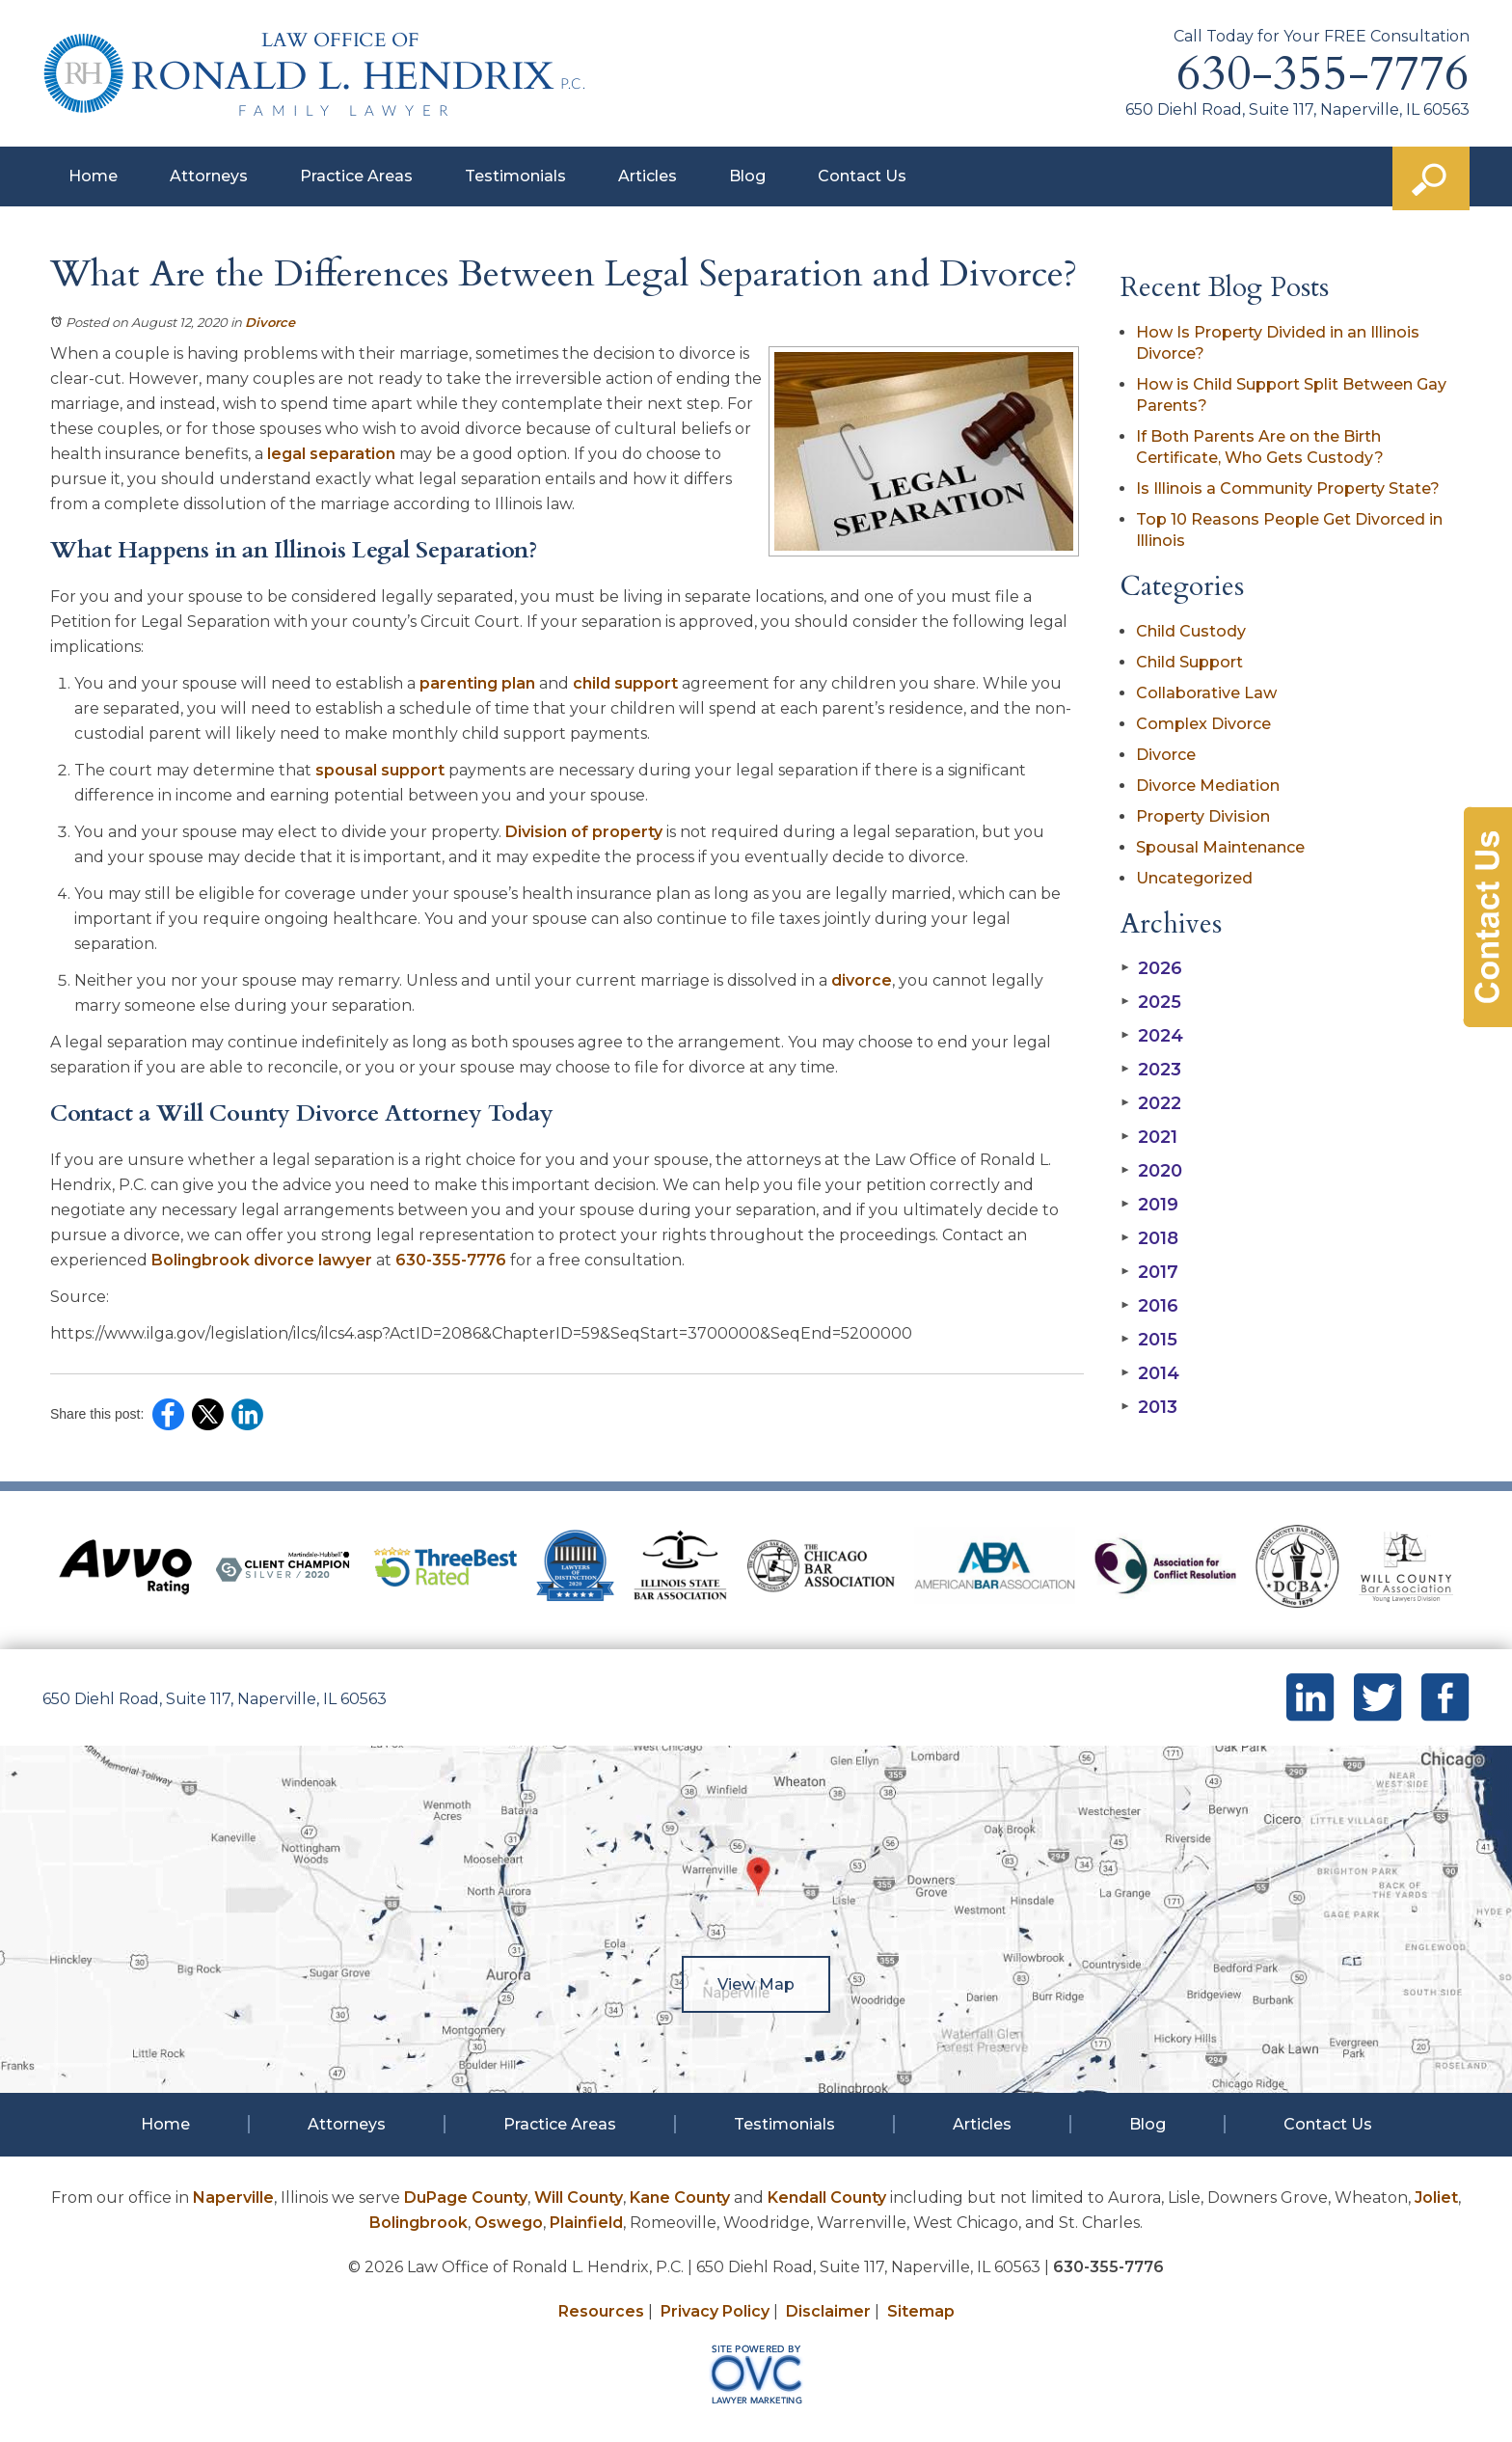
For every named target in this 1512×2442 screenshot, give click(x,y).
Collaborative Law (1206, 693)
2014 (1149, 1373)
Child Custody (1191, 631)
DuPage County (465, 2197)
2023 (1150, 1069)
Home (93, 176)
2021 (1148, 1137)
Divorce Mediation (1208, 785)
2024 (1151, 1035)
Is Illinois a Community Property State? (1288, 488)
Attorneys (209, 176)
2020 (1151, 1170)
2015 (1148, 1339)
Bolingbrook (418, 2222)
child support (625, 683)
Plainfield (586, 2222)
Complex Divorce (1203, 724)
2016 (1149, 1306)
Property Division (1203, 816)
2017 (1149, 1272)
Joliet (1436, 2197)
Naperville (233, 2197)
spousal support (380, 770)
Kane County (680, 2197)
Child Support (1189, 662)
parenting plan (477, 683)
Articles (647, 176)
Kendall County (827, 2197)
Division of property (583, 832)
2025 (1150, 1002)
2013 (1148, 1407)
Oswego (508, 2222)
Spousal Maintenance (1220, 847)
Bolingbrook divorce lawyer (261, 1260)
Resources (601, 2311)
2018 (1149, 1238)
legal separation (331, 454)
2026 (1151, 968)
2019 (1149, 1204)
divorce (861, 980)
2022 (1150, 1103)
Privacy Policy (715, 2311)
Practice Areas (356, 176)
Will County (578, 2197)
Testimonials (515, 176)
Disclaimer (828, 2311)
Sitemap (921, 2311)
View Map (756, 1984)
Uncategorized (1194, 878)
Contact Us (862, 176)
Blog (747, 176)
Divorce (270, 322)
